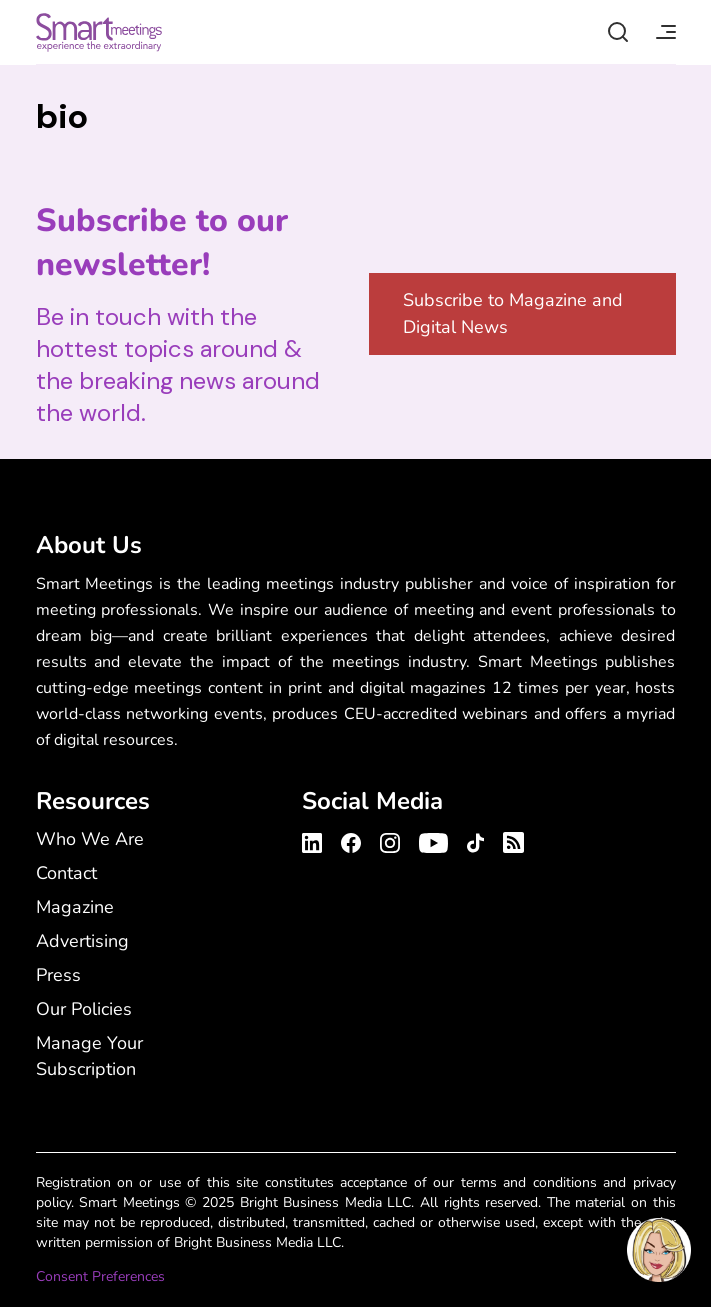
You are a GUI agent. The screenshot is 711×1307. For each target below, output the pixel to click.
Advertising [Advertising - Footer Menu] (82, 941)
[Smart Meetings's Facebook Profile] (351, 840)
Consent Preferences (100, 1276)
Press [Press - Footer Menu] (58, 975)
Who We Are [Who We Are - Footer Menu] (90, 839)
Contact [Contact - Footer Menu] (66, 873)
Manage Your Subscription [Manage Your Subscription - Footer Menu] (89, 1056)
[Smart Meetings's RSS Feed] (510, 839)
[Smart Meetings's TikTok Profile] (475, 840)
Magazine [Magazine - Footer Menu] (75, 907)
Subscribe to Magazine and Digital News (513, 313)
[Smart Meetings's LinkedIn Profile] (315, 840)
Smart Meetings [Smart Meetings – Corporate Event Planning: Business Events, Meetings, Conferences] (99, 32)
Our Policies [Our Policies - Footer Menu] (84, 1009)
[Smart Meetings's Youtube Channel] (433, 840)
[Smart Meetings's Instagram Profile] (390, 840)
